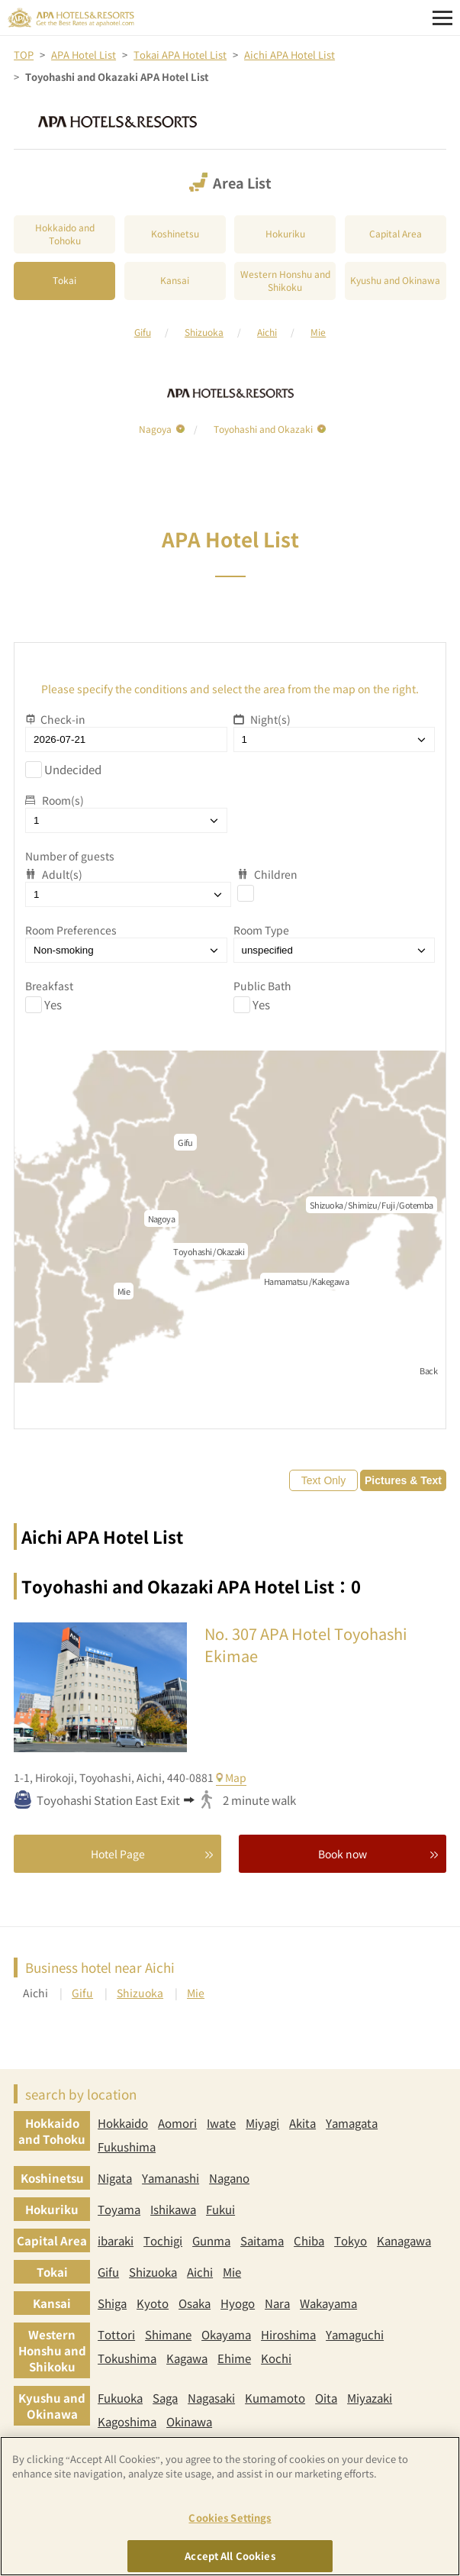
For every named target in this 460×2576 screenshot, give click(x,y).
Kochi (276, 2358)
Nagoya (155, 428)
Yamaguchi (355, 2334)
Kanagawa (404, 2240)
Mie (318, 331)
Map (235, 1777)
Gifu (142, 331)
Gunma (211, 2240)
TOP (24, 54)
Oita (326, 2398)
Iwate (221, 2123)
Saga (165, 2398)
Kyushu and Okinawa (395, 279)
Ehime (234, 2358)
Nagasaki (211, 2398)
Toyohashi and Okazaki (263, 428)
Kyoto (153, 2303)
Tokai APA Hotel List (180, 54)
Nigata (115, 2178)
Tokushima (127, 2358)
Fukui (220, 2209)
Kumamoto (275, 2398)
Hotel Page (118, 1853)
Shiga (112, 2303)
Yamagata (352, 2123)
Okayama (226, 2334)
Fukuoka (120, 2398)
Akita (302, 2123)
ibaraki (115, 2240)
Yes (53, 1004)
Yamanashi (170, 2178)
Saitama (262, 2240)
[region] (230, 2506)
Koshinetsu (175, 233)
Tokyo (350, 2240)
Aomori (177, 2123)
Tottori (116, 2334)
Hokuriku (285, 233)
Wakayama (328, 2303)
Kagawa (186, 2358)
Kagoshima (127, 2421)
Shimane (168, 2334)
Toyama (119, 2209)
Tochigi (162, 2240)
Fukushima (127, 2147)
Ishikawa (173, 2209)
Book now (342, 1853)
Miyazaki (369, 2398)
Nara (277, 2303)
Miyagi (262, 2123)
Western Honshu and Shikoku (285, 280)
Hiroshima (288, 2334)
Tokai (64, 279)
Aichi (267, 331)
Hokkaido (123, 2123)
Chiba (309, 2240)
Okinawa (189, 2421)
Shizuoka (204, 331)
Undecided (72, 769)
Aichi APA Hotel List (289, 54)
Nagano (229, 2178)
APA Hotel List (83, 54)
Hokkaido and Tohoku (65, 234)
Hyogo (237, 2303)
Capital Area (395, 233)
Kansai (174, 279)
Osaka (195, 2303)
